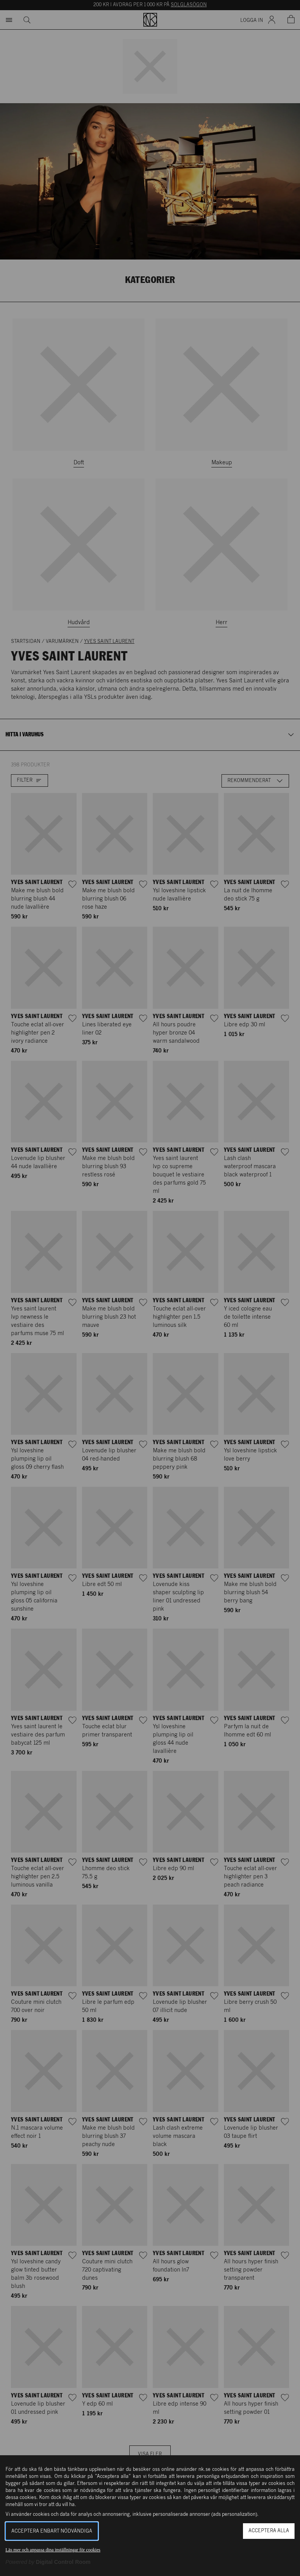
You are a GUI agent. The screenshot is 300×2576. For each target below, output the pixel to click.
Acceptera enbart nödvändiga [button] (51, 2531)
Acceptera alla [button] (268, 2531)
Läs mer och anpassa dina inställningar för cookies (52, 2550)
